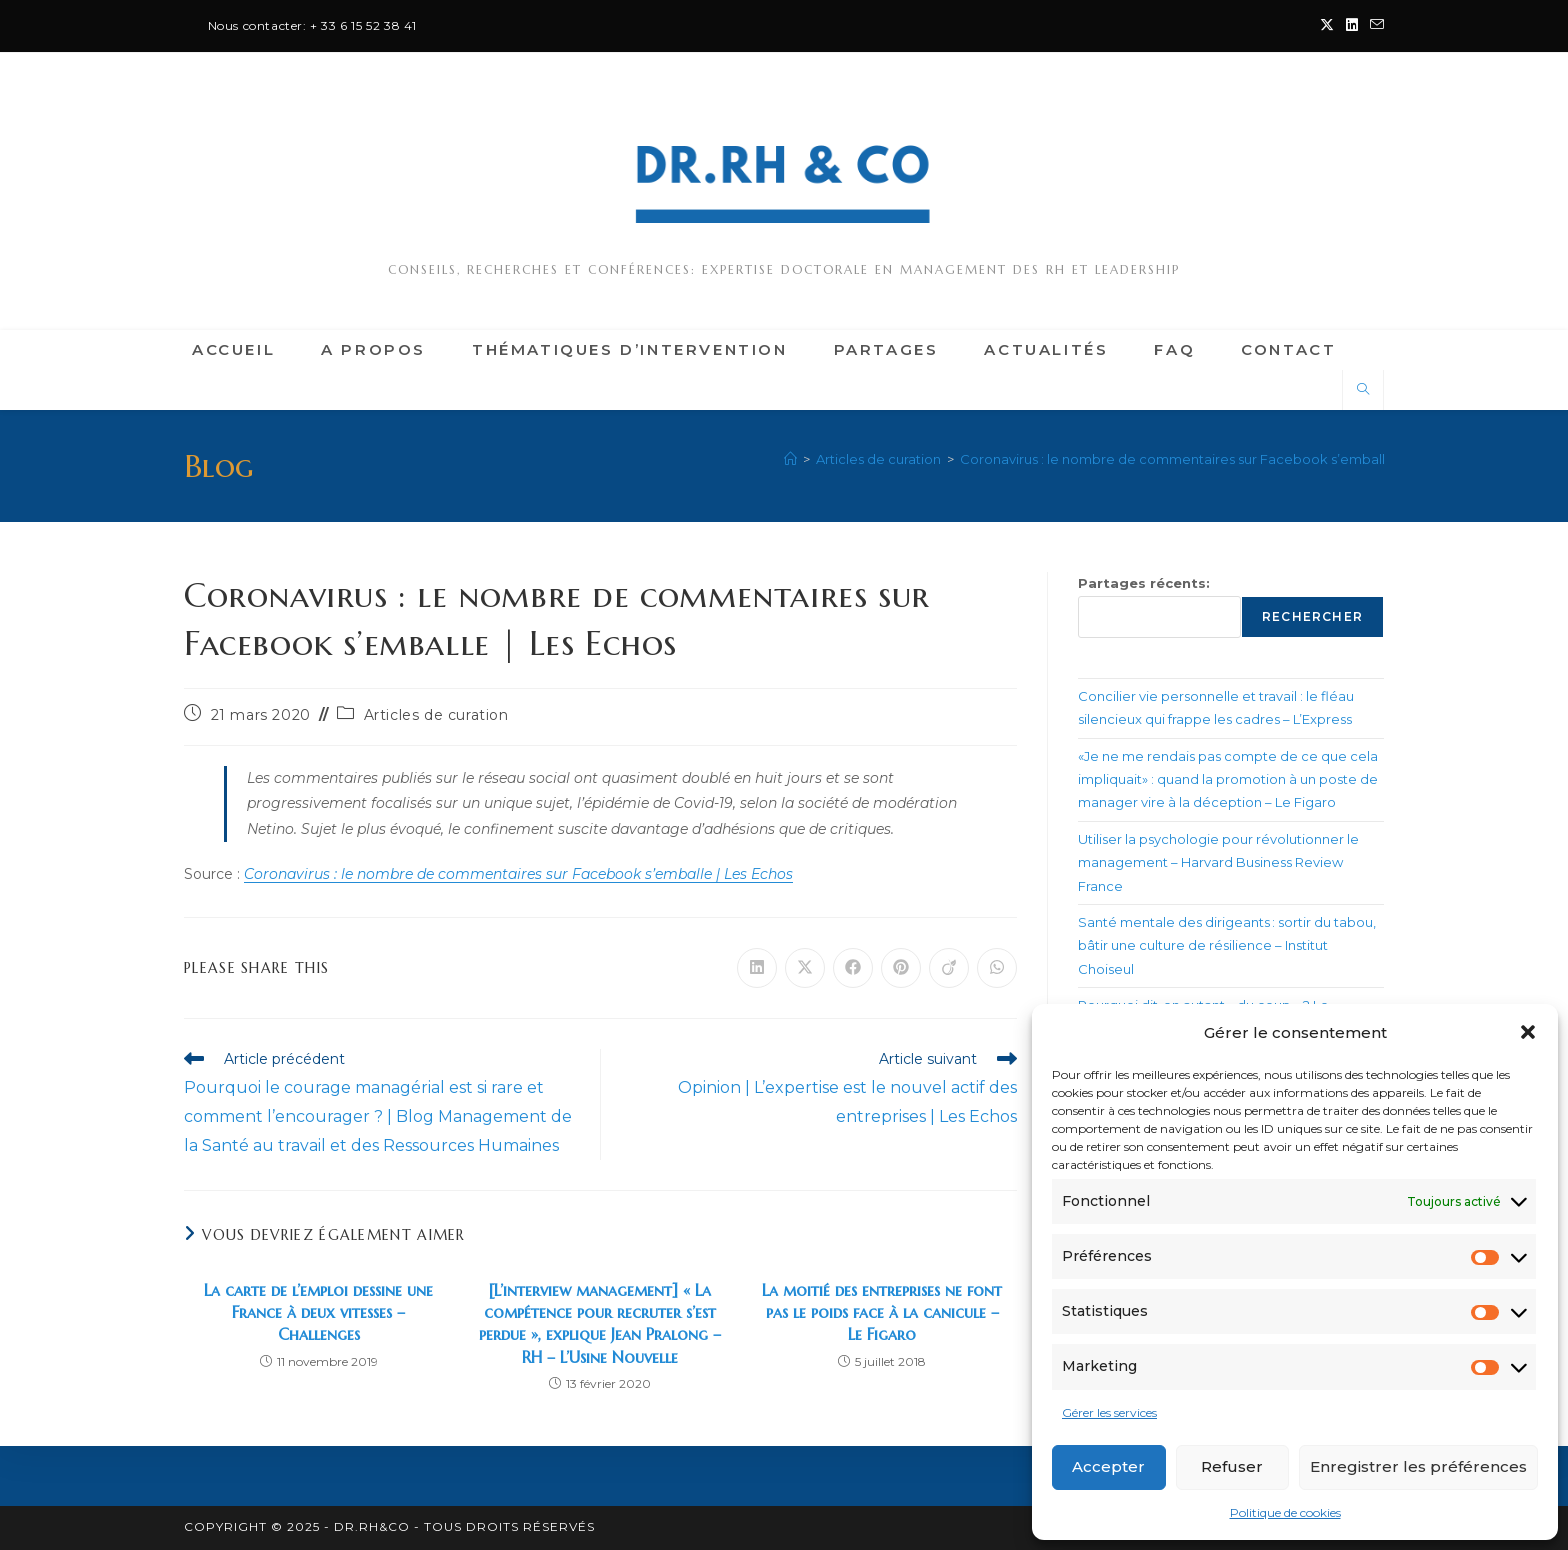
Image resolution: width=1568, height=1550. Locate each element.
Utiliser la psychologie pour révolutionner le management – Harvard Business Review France (1218, 862)
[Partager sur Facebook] (853, 968)
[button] (1528, 1032)
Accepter (1108, 1466)
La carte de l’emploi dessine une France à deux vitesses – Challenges (318, 1312)
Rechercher (1312, 616)
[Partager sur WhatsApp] (997, 968)
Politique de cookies (1285, 1512)
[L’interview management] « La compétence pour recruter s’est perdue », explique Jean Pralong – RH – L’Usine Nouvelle (600, 1323)
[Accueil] (790, 459)
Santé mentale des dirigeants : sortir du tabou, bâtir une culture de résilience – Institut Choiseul (1227, 945)
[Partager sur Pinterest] (901, 968)
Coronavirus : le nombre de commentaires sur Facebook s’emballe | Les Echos (1213, 459)
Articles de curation (436, 715)
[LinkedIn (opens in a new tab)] (1352, 26)
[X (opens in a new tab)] (1327, 26)
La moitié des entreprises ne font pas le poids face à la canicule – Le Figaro (882, 1312)
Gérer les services (1109, 1412)
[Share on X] (805, 968)
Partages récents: (1144, 583)
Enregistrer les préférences (1418, 1466)
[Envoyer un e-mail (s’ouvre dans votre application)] (1374, 26)
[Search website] (1363, 390)
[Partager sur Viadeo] (949, 968)
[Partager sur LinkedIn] (757, 968)
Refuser (1232, 1466)
